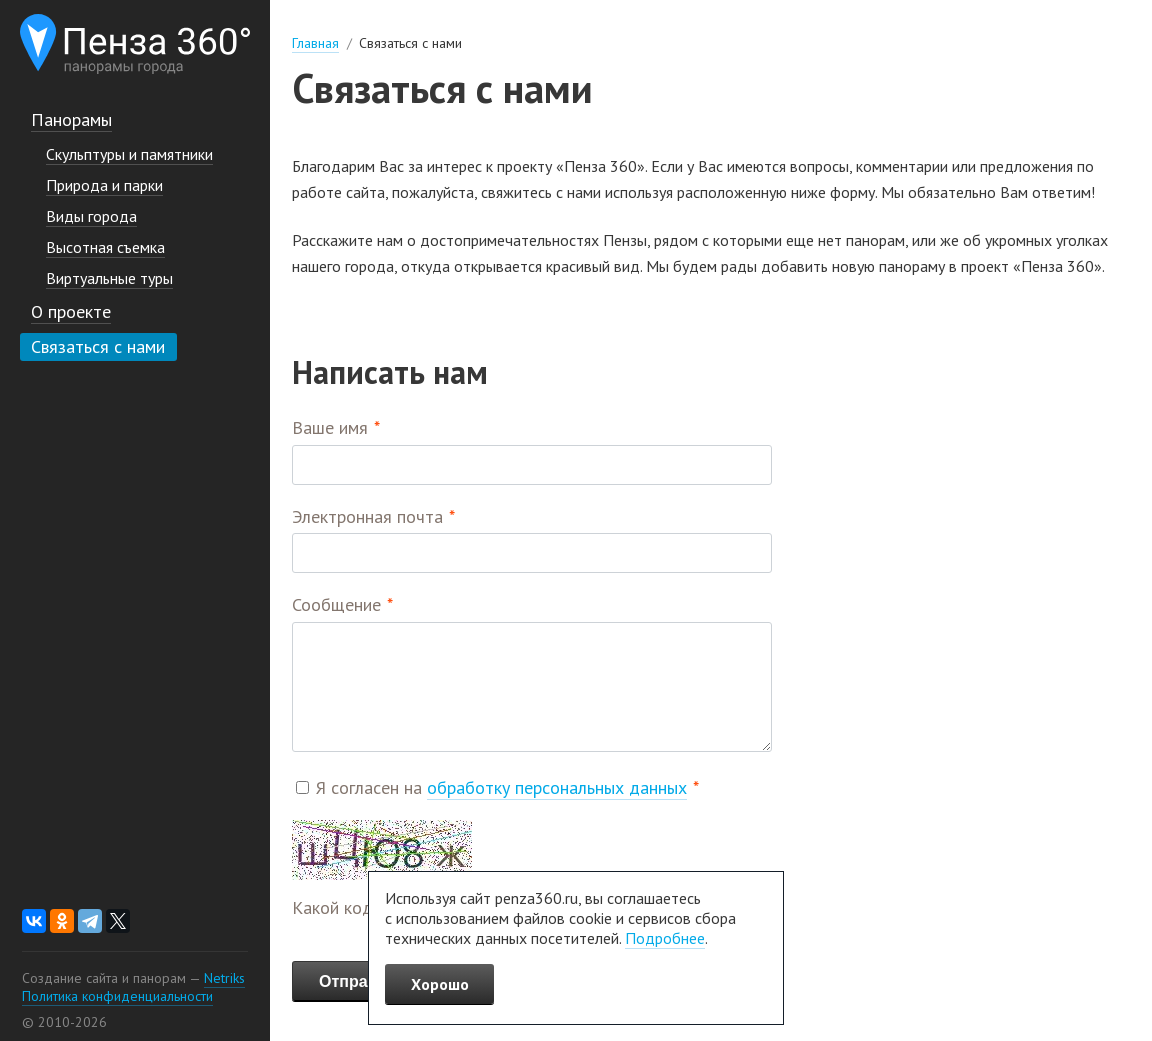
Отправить (362, 981)
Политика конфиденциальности (117, 996)
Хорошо (440, 984)
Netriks (224, 978)
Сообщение (336, 604)
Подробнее (665, 938)
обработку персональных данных (557, 787)
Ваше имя (330, 427)
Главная (315, 43)
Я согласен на (501, 787)
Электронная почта (367, 516)
